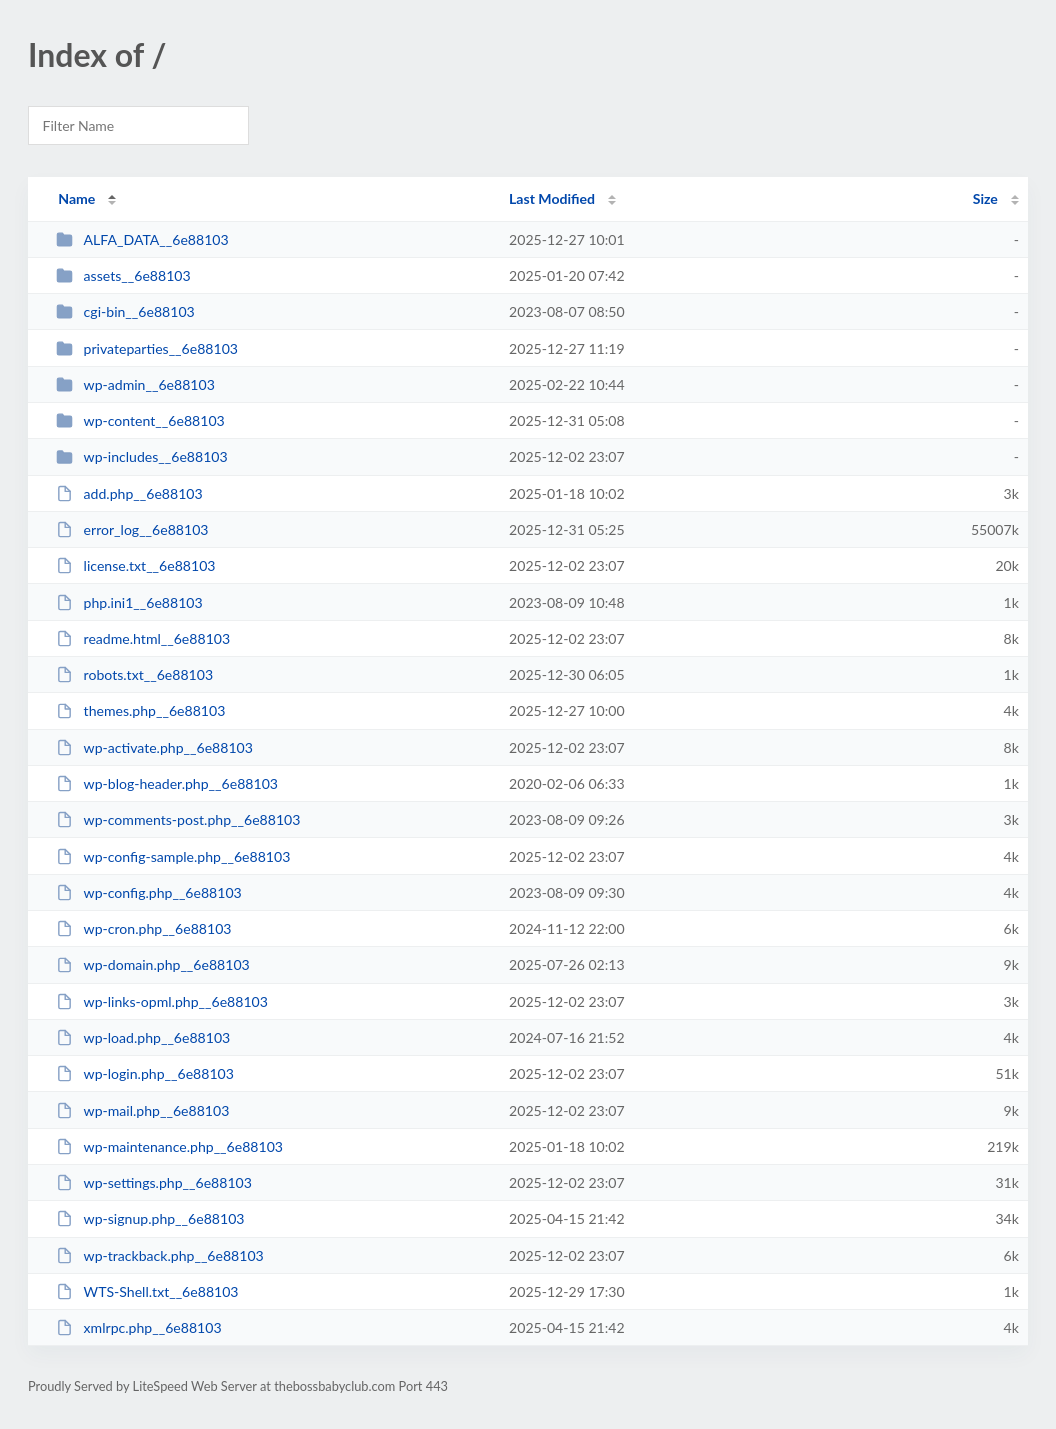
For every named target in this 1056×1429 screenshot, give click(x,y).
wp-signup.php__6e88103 (150, 1218)
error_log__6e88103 (132, 529)
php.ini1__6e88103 (129, 602)
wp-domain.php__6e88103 (153, 964)
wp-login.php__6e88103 (145, 1073)
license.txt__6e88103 (135, 565)
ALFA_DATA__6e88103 (142, 239)
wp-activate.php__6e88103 (154, 747)
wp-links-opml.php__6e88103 (162, 1001)
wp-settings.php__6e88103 (154, 1182)
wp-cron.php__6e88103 (143, 928)
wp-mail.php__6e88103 (142, 1110)
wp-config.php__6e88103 (149, 892)
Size (985, 198)
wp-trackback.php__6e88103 (160, 1255)
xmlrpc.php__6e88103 (138, 1327)
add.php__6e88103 (129, 493)
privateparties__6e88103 (147, 348)
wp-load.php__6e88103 (143, 1037)
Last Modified (552, 198)
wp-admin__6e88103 (135, 384)
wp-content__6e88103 (140, 420)
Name (76, 198)
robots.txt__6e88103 (134, 674)
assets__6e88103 (123, 275)
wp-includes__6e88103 (142, 456)
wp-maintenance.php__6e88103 (169, 1146)
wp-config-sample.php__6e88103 (173, 856)
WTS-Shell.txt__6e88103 (147, 1291)
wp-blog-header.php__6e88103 (167, 783)
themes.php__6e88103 (140, 710)
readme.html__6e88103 (143, 638)
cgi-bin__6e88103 (125, 311)
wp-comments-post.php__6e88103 (178, 819)
